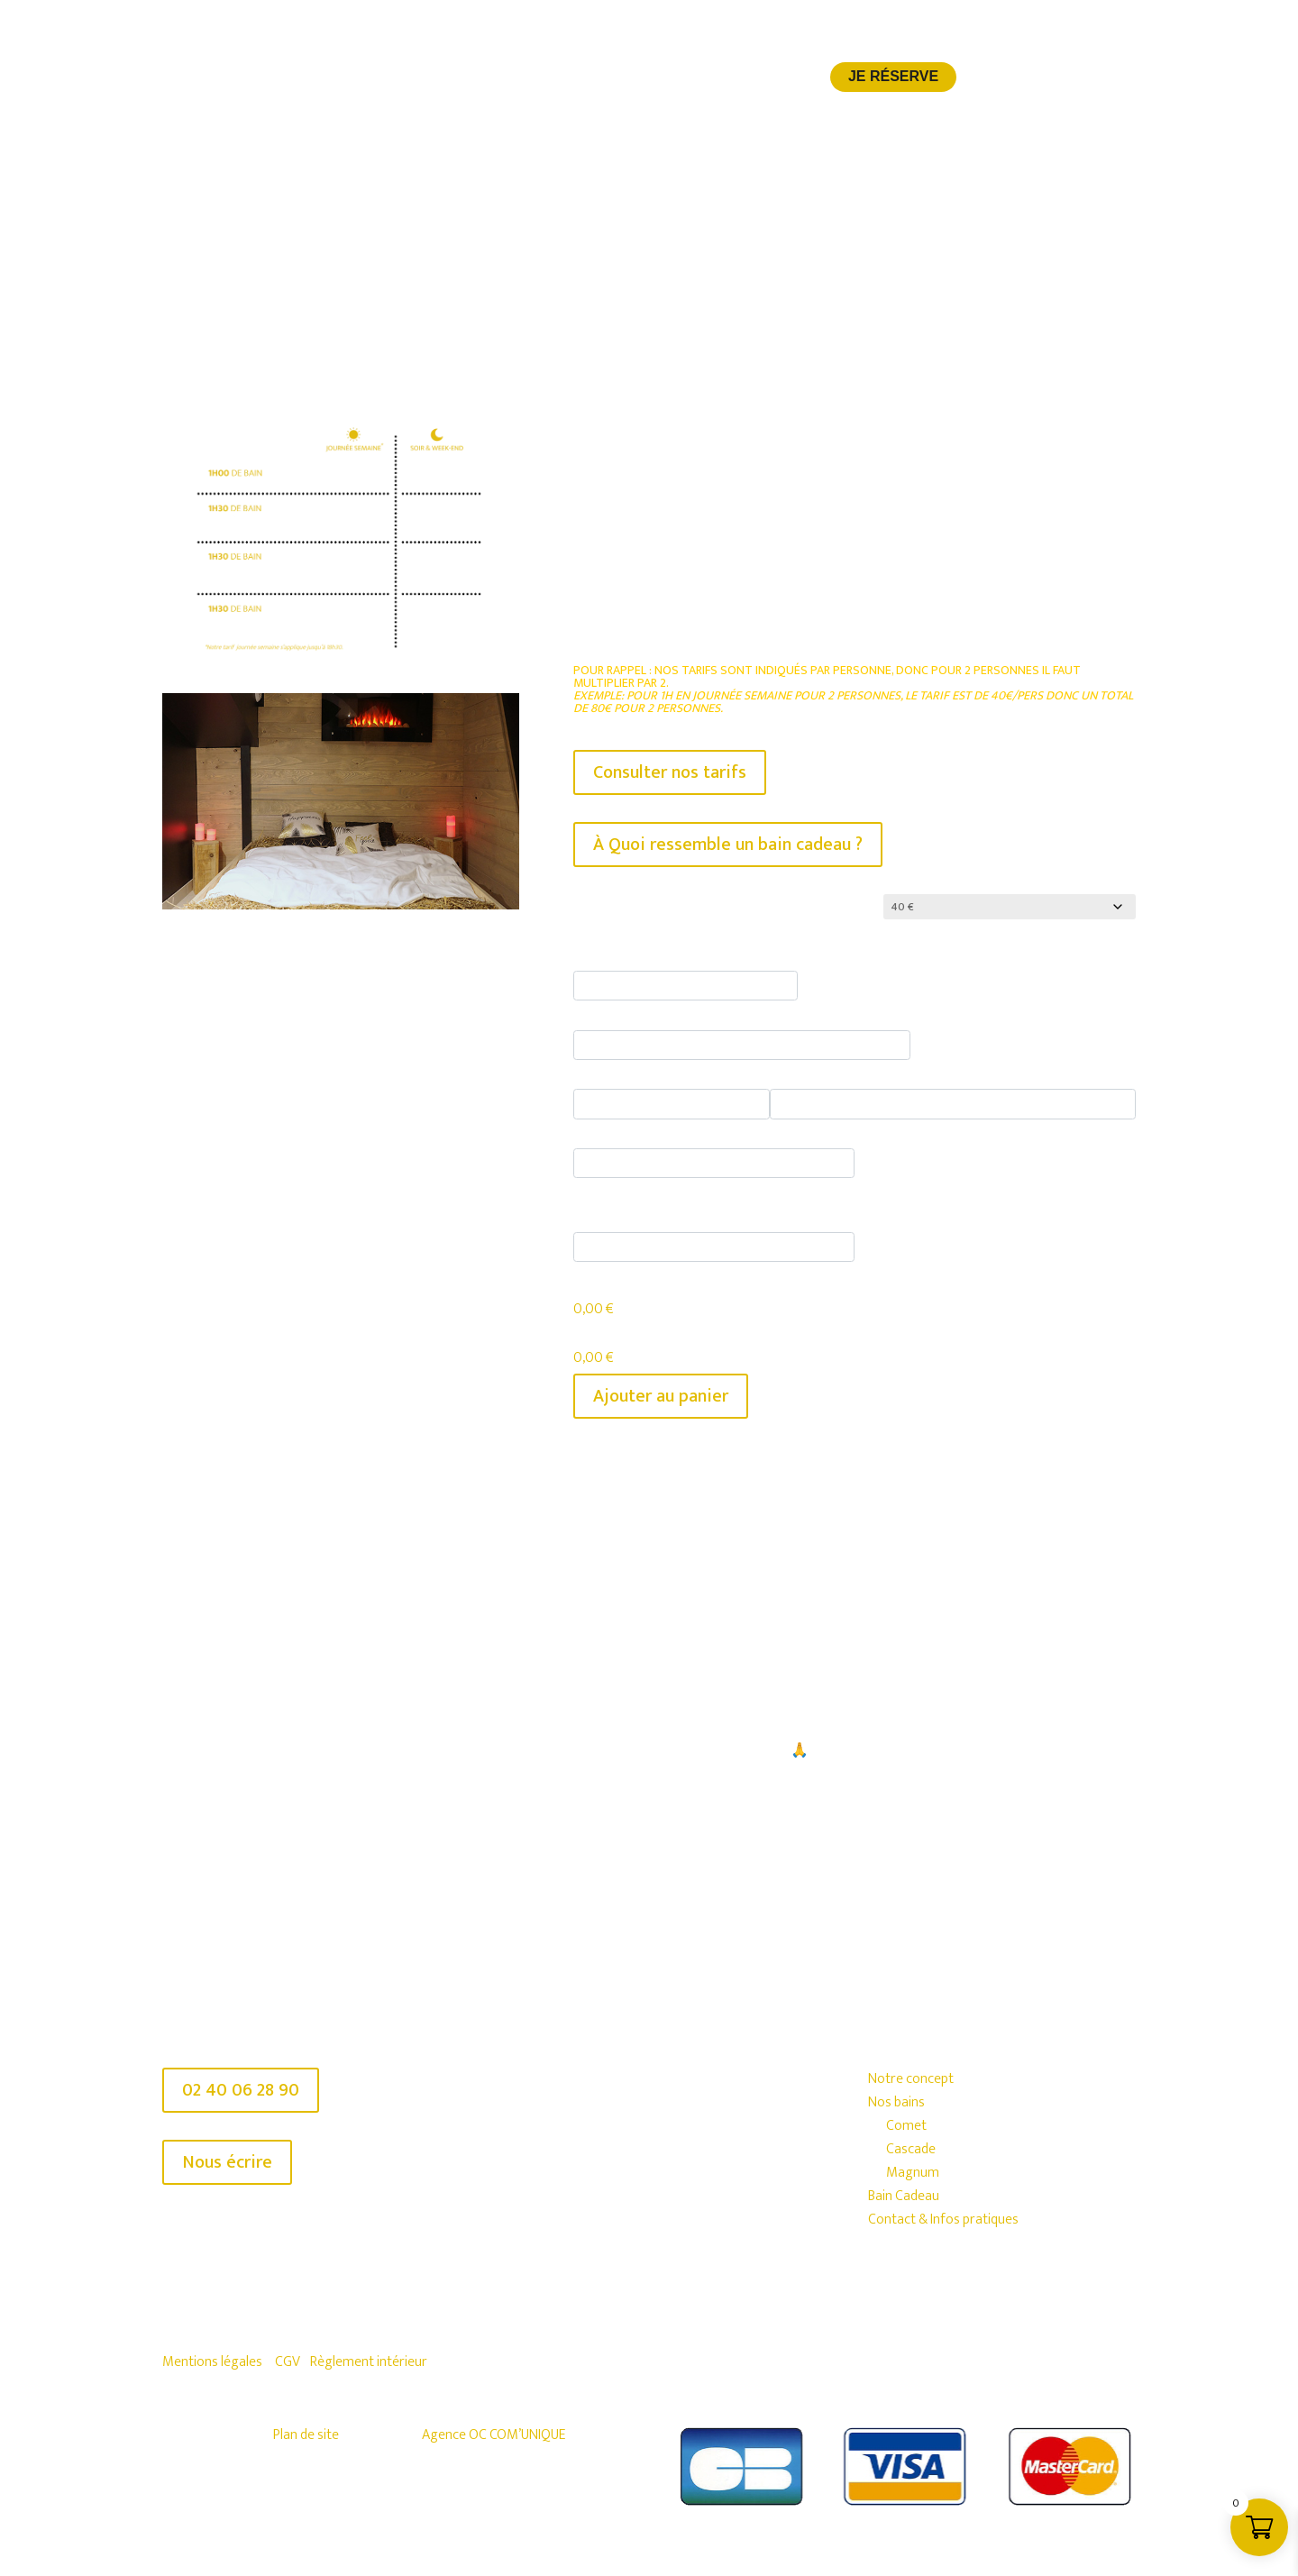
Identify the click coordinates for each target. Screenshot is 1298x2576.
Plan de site (306, 2429)
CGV (287, 2356)
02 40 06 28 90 (240, 2084)
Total (590, 1332)
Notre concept (395, 80)
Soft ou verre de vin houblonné (675, 1012)
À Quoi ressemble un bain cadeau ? (728, 844)
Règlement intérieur (368, 2356)
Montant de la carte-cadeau (665, 908)
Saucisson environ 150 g (652, 1071)
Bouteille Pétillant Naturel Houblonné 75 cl (713, 1131)
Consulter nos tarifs (669, 772)
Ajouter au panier (660, 1390)
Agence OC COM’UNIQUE (493, 2429)
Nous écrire (227, 2157)
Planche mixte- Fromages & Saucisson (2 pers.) (924, 1071)
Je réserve (893, 77)
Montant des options (643, 1282)
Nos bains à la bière (540, 80)
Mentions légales (212, 2356)
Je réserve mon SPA (637, 1837)
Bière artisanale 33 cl (640, 953)
